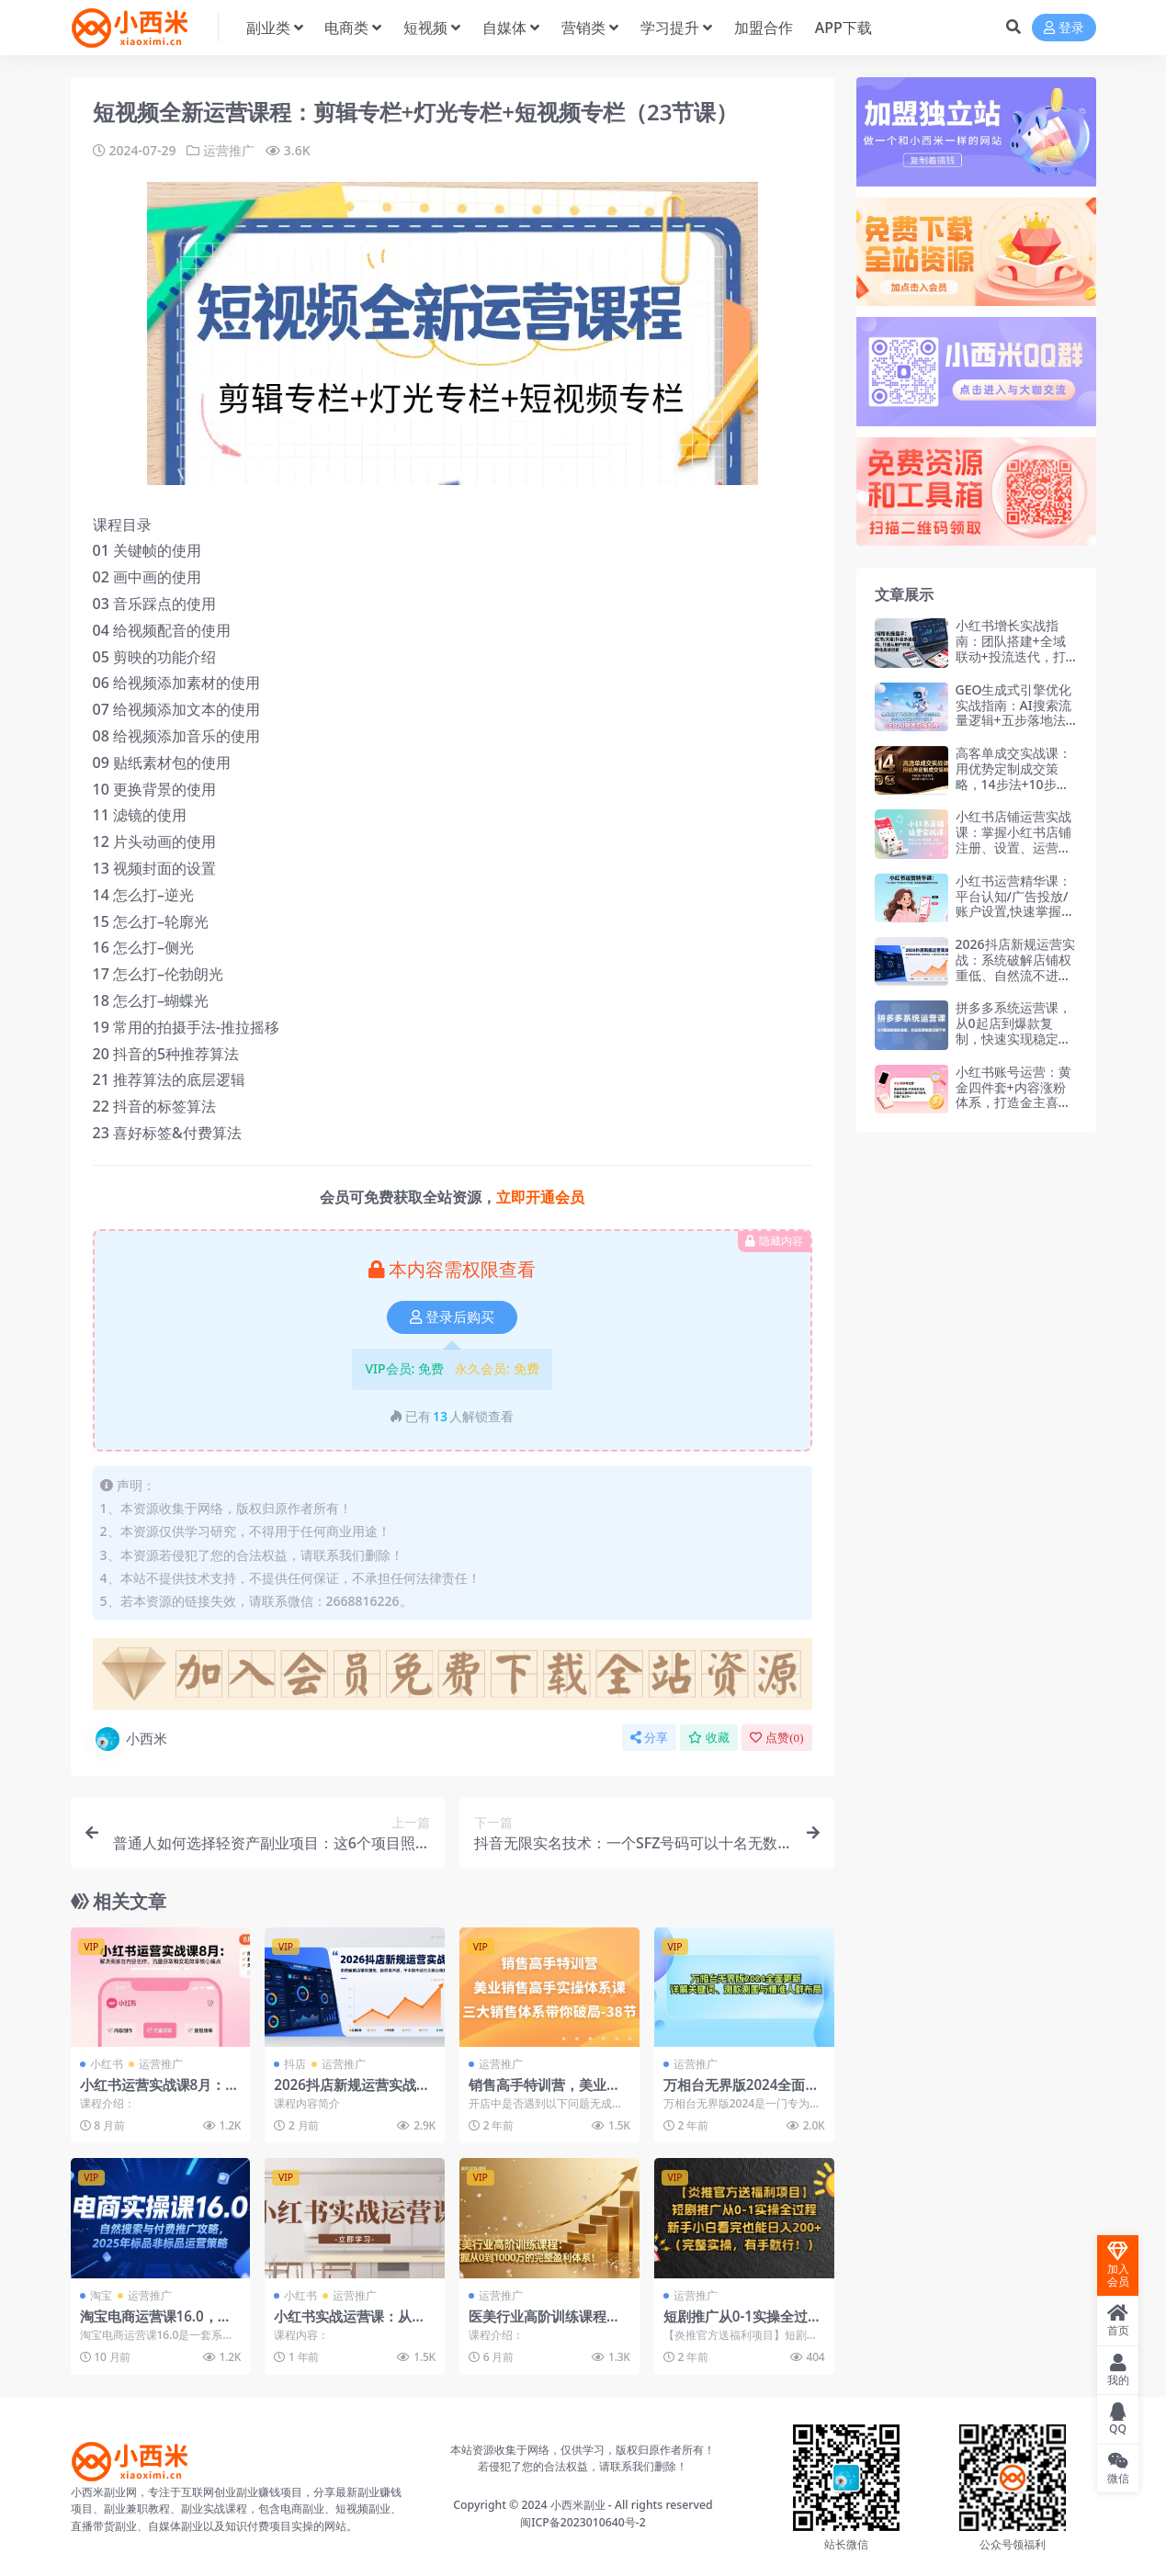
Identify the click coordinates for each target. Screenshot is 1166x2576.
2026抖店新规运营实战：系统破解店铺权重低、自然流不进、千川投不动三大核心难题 (1015, 974)
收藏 (709, 1738)
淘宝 (101, 2295)
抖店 (295, 2064)
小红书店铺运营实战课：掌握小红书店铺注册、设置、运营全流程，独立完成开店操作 (1013, 847)
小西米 (130, 1739)
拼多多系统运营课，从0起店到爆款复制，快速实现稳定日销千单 (1013, 1030)
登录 (1064, 28)
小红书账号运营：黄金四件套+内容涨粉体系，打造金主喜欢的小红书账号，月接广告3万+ (1013, 1102)
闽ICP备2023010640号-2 (583, 2522)
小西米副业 (578, 2505)
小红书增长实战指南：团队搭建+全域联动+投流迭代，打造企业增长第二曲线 (1013, 648)
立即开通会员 (540, 1197)
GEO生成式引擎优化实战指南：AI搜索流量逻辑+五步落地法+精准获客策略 (1014, 712)
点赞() (776, 1738)
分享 (649, 1738)
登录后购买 (452, 1317)
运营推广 (229, 150)
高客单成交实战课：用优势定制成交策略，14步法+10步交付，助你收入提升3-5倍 (1017, 783)
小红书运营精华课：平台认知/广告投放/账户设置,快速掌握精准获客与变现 (1015, 903)
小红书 (106, 2064)
